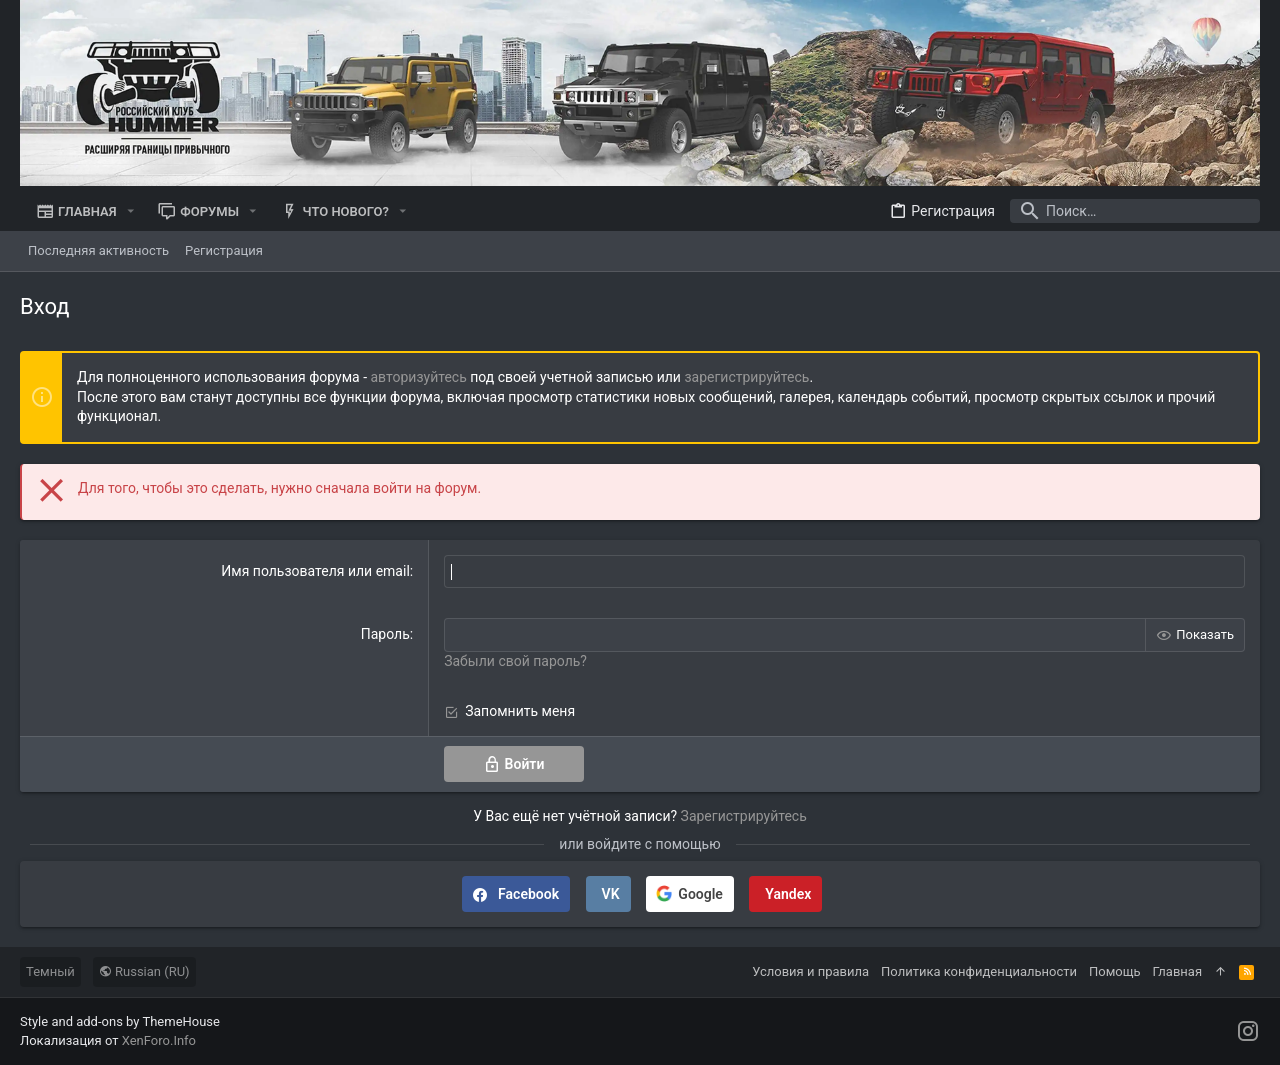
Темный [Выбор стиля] (50, 971)
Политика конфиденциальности (979, 971)
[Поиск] (1135, 211)
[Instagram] (1248, 1031)
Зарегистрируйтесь (744, 816)
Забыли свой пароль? (515, 661)
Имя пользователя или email (315, 571)
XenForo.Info (159, 1040)
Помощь (1115, 971)
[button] (131, 211)
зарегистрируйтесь (746, 377)
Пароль (385, 634)
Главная (1177, 971)
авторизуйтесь (419, 377)
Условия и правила (810, 971)
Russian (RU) (144, 971)
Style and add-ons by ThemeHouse (120, 1021)
